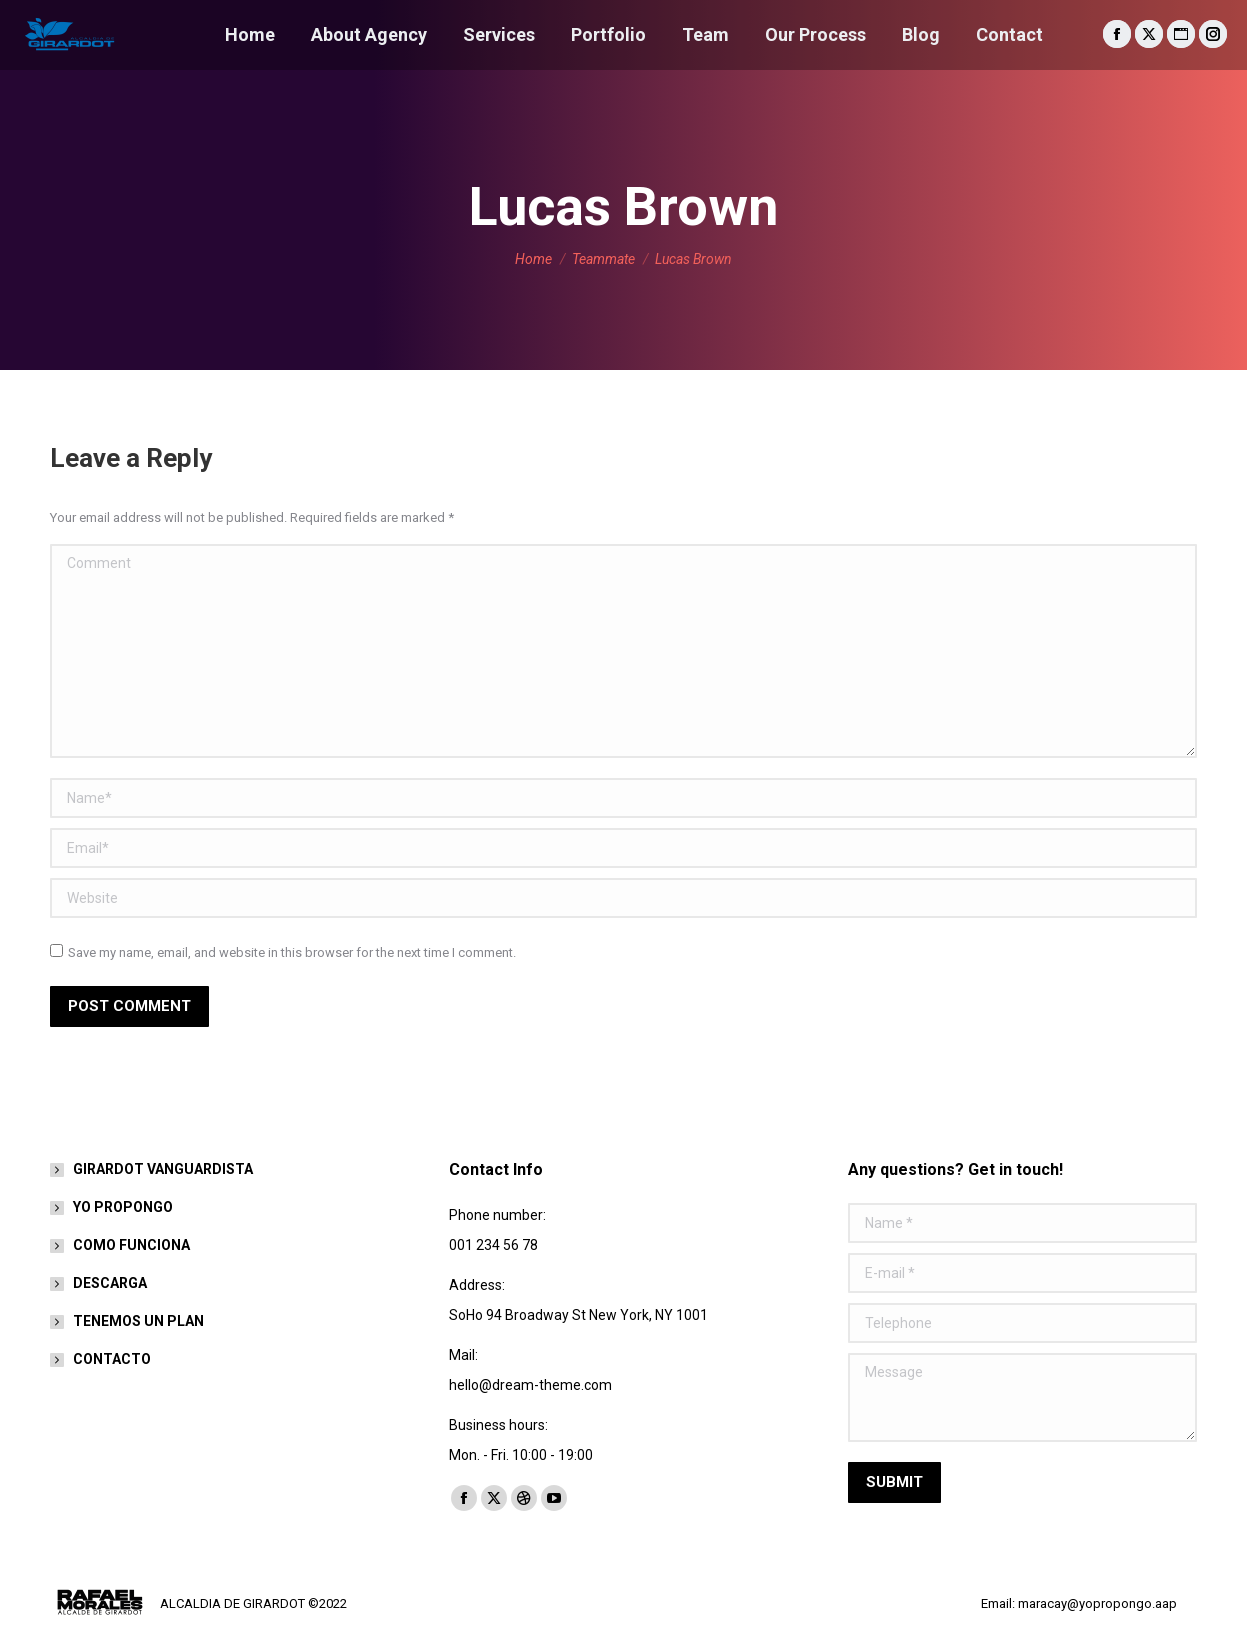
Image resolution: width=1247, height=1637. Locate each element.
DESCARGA (110, 1283)
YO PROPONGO (123, 1207)
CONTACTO (112, 1359)
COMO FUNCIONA (131, 1245)
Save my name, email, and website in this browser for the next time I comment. (292, 952)
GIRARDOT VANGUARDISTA (163, 1169)
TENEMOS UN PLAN (138, 1321)
